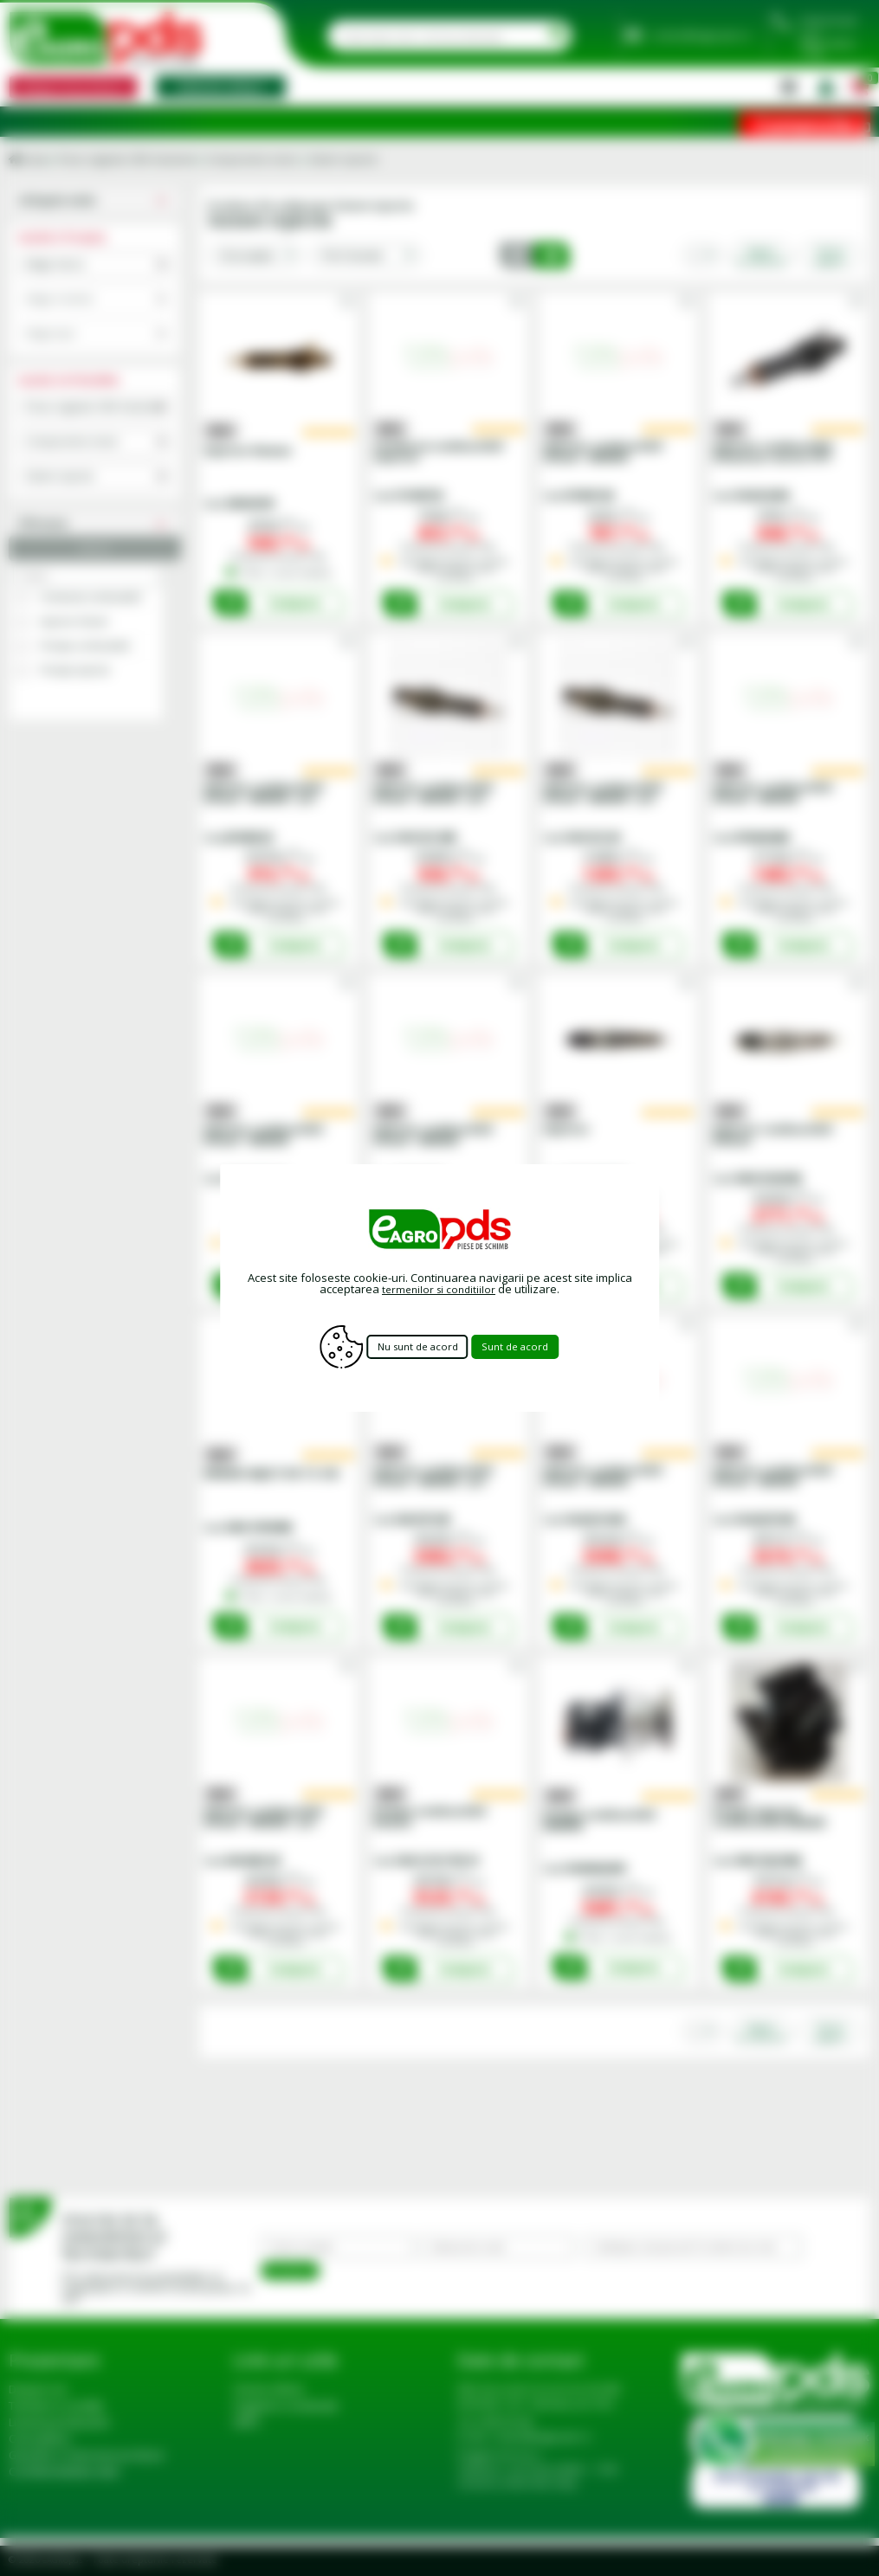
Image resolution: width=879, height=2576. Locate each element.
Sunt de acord (534, 1347)
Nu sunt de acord (414, 1347)
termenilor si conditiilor (439, 1289)
